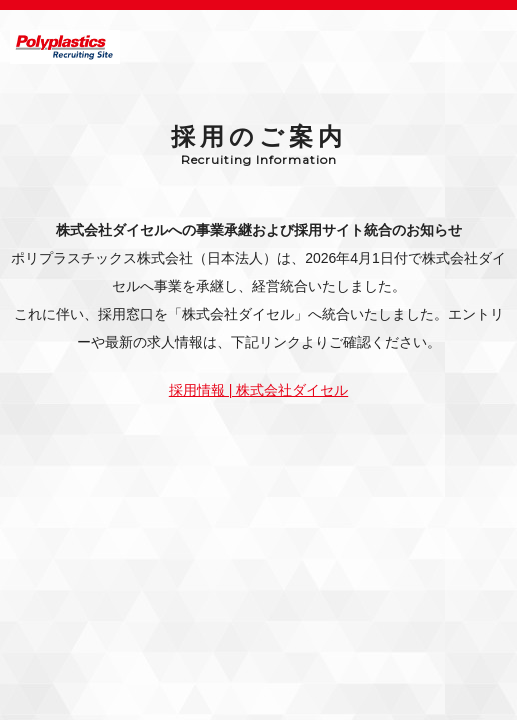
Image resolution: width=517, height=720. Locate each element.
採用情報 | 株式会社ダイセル (258, 390)
